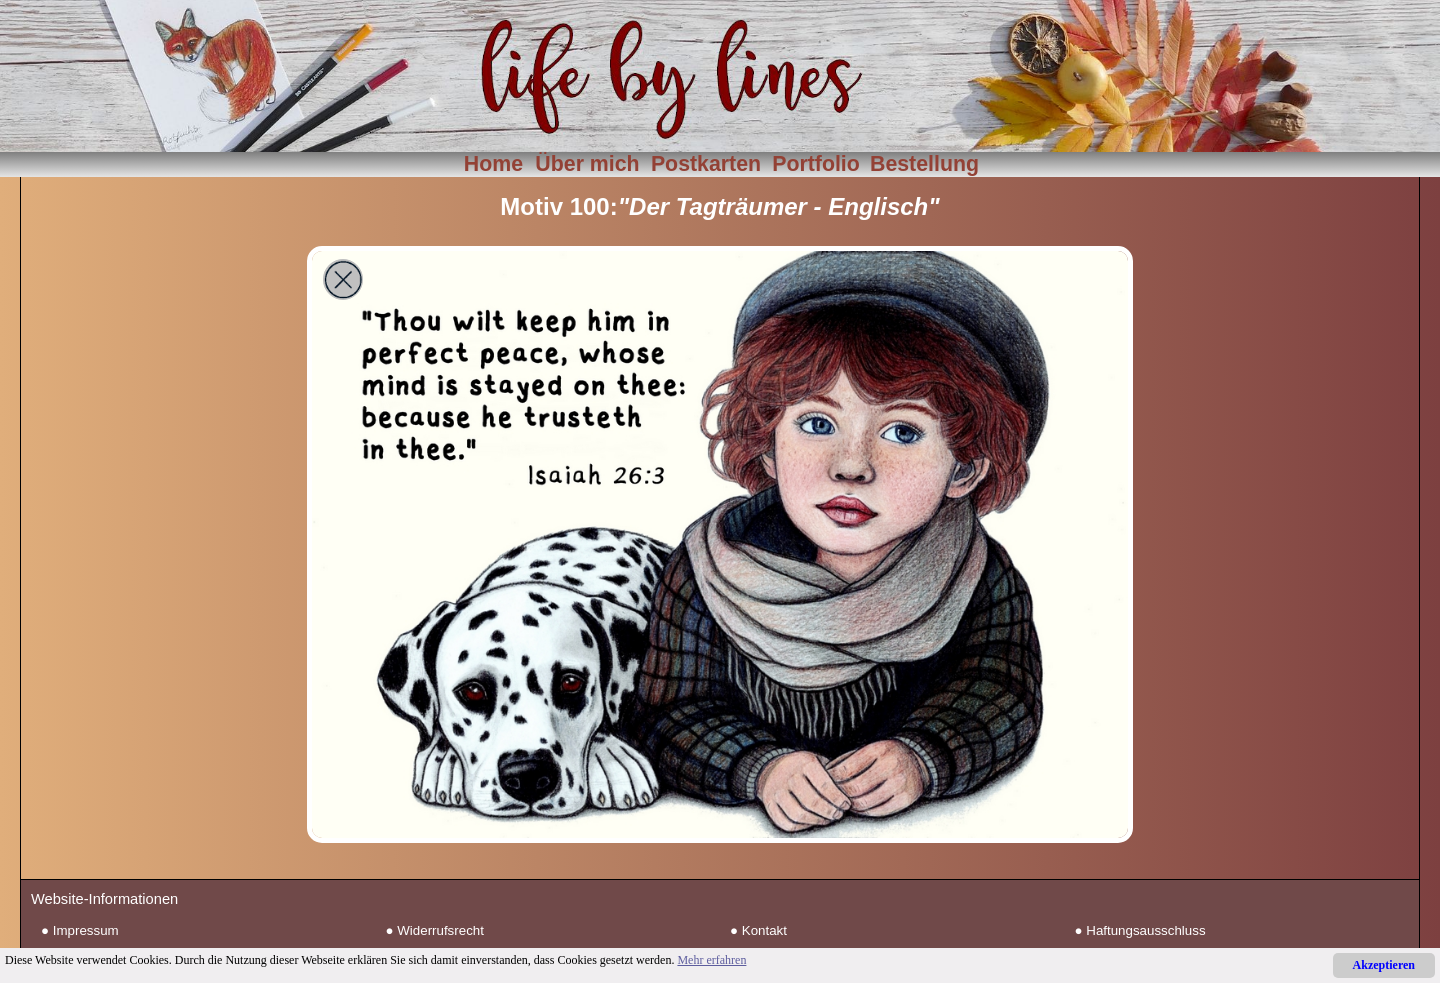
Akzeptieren (1384, 965)
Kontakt (764, 930)
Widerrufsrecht (440, 930)
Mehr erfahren (711, 960)
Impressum (86, 930)
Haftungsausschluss (1145, 930)
